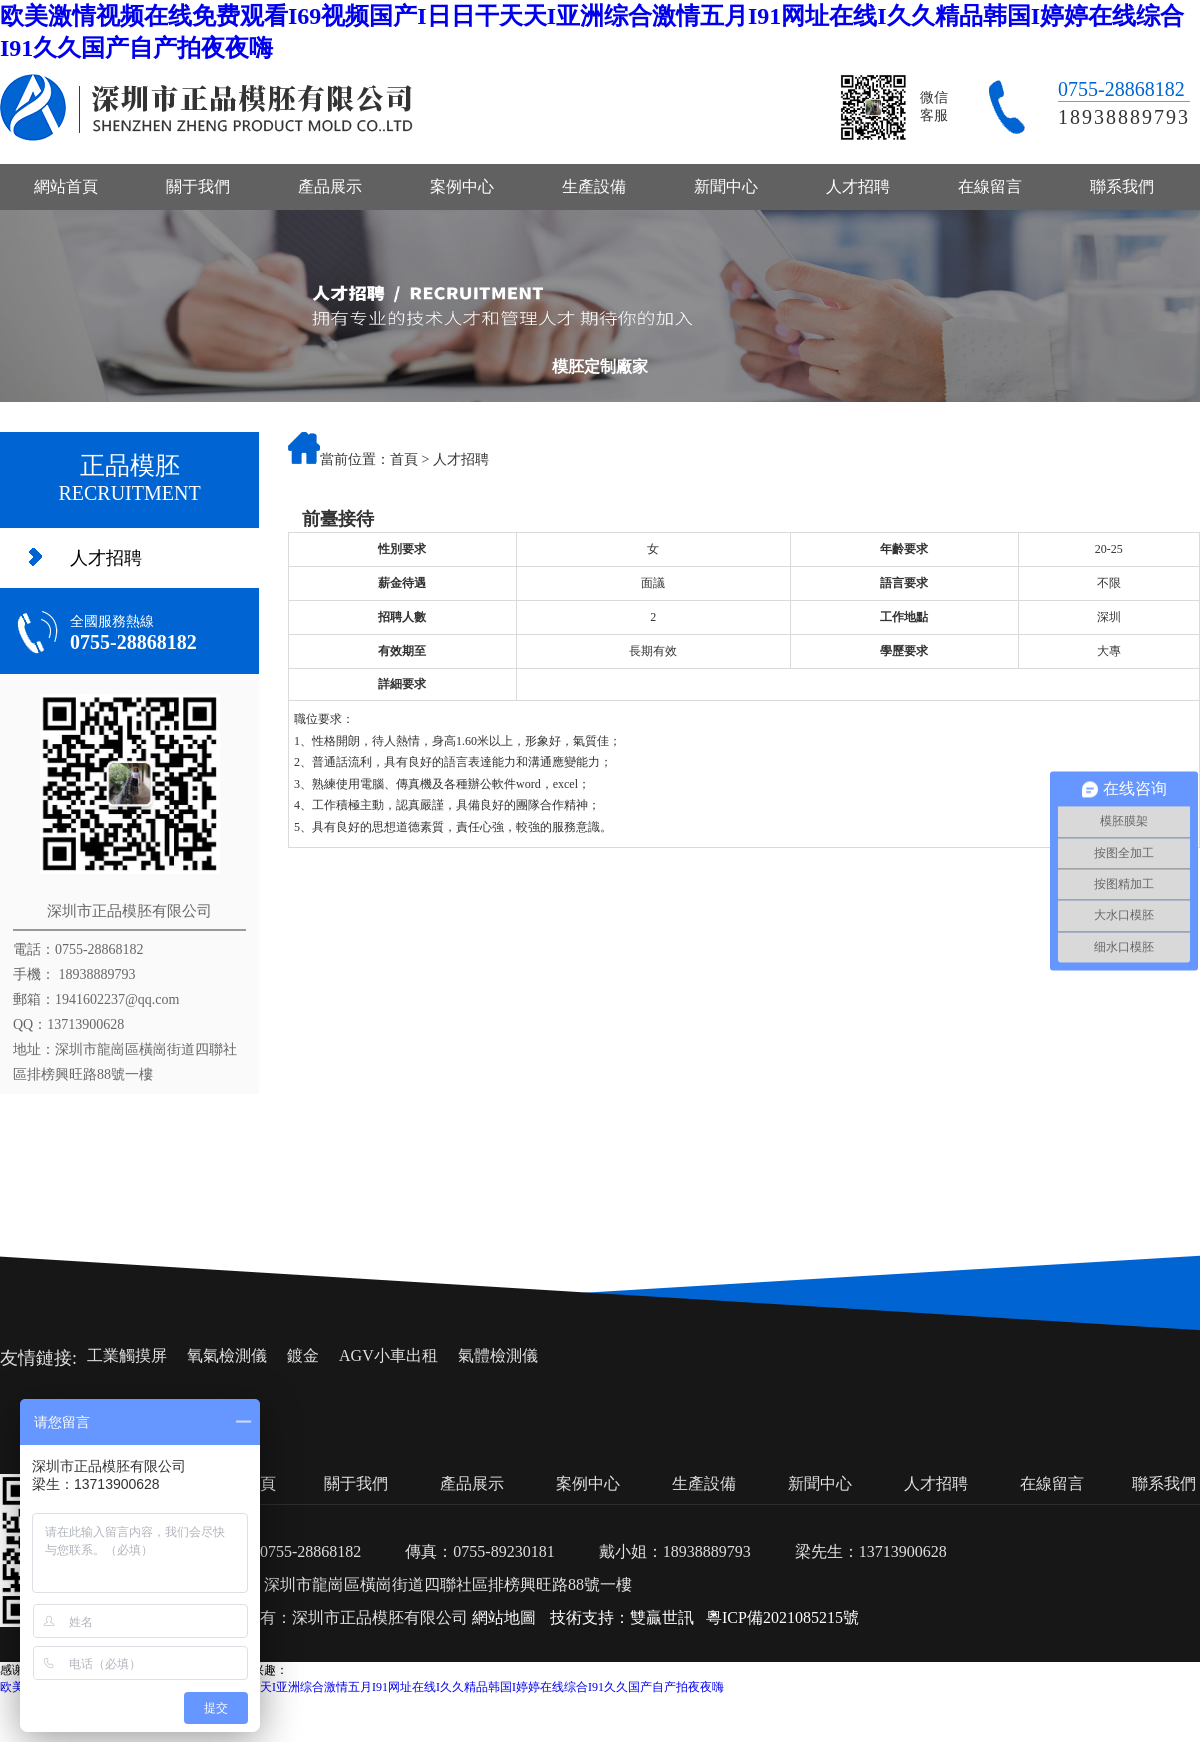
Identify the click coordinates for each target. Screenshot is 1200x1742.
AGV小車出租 (388, 1355)
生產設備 (594, 186)
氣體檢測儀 (498, 1355)
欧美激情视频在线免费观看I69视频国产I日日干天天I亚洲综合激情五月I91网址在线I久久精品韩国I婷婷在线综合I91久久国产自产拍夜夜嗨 (362, 1687)
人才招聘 (858, 186)
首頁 (404, 459)
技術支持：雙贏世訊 (622, 1617)
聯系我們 (1122, 186)
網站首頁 (66, 186)
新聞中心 (726, 186)
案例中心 (462, 186)
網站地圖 (504, 1617)
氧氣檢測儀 (227, 1355)
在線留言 (990, 186)
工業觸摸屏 (127, 1355)
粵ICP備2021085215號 (782, 1617)
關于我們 (198, 186)
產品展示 (330, 186)
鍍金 (303, 1355)
